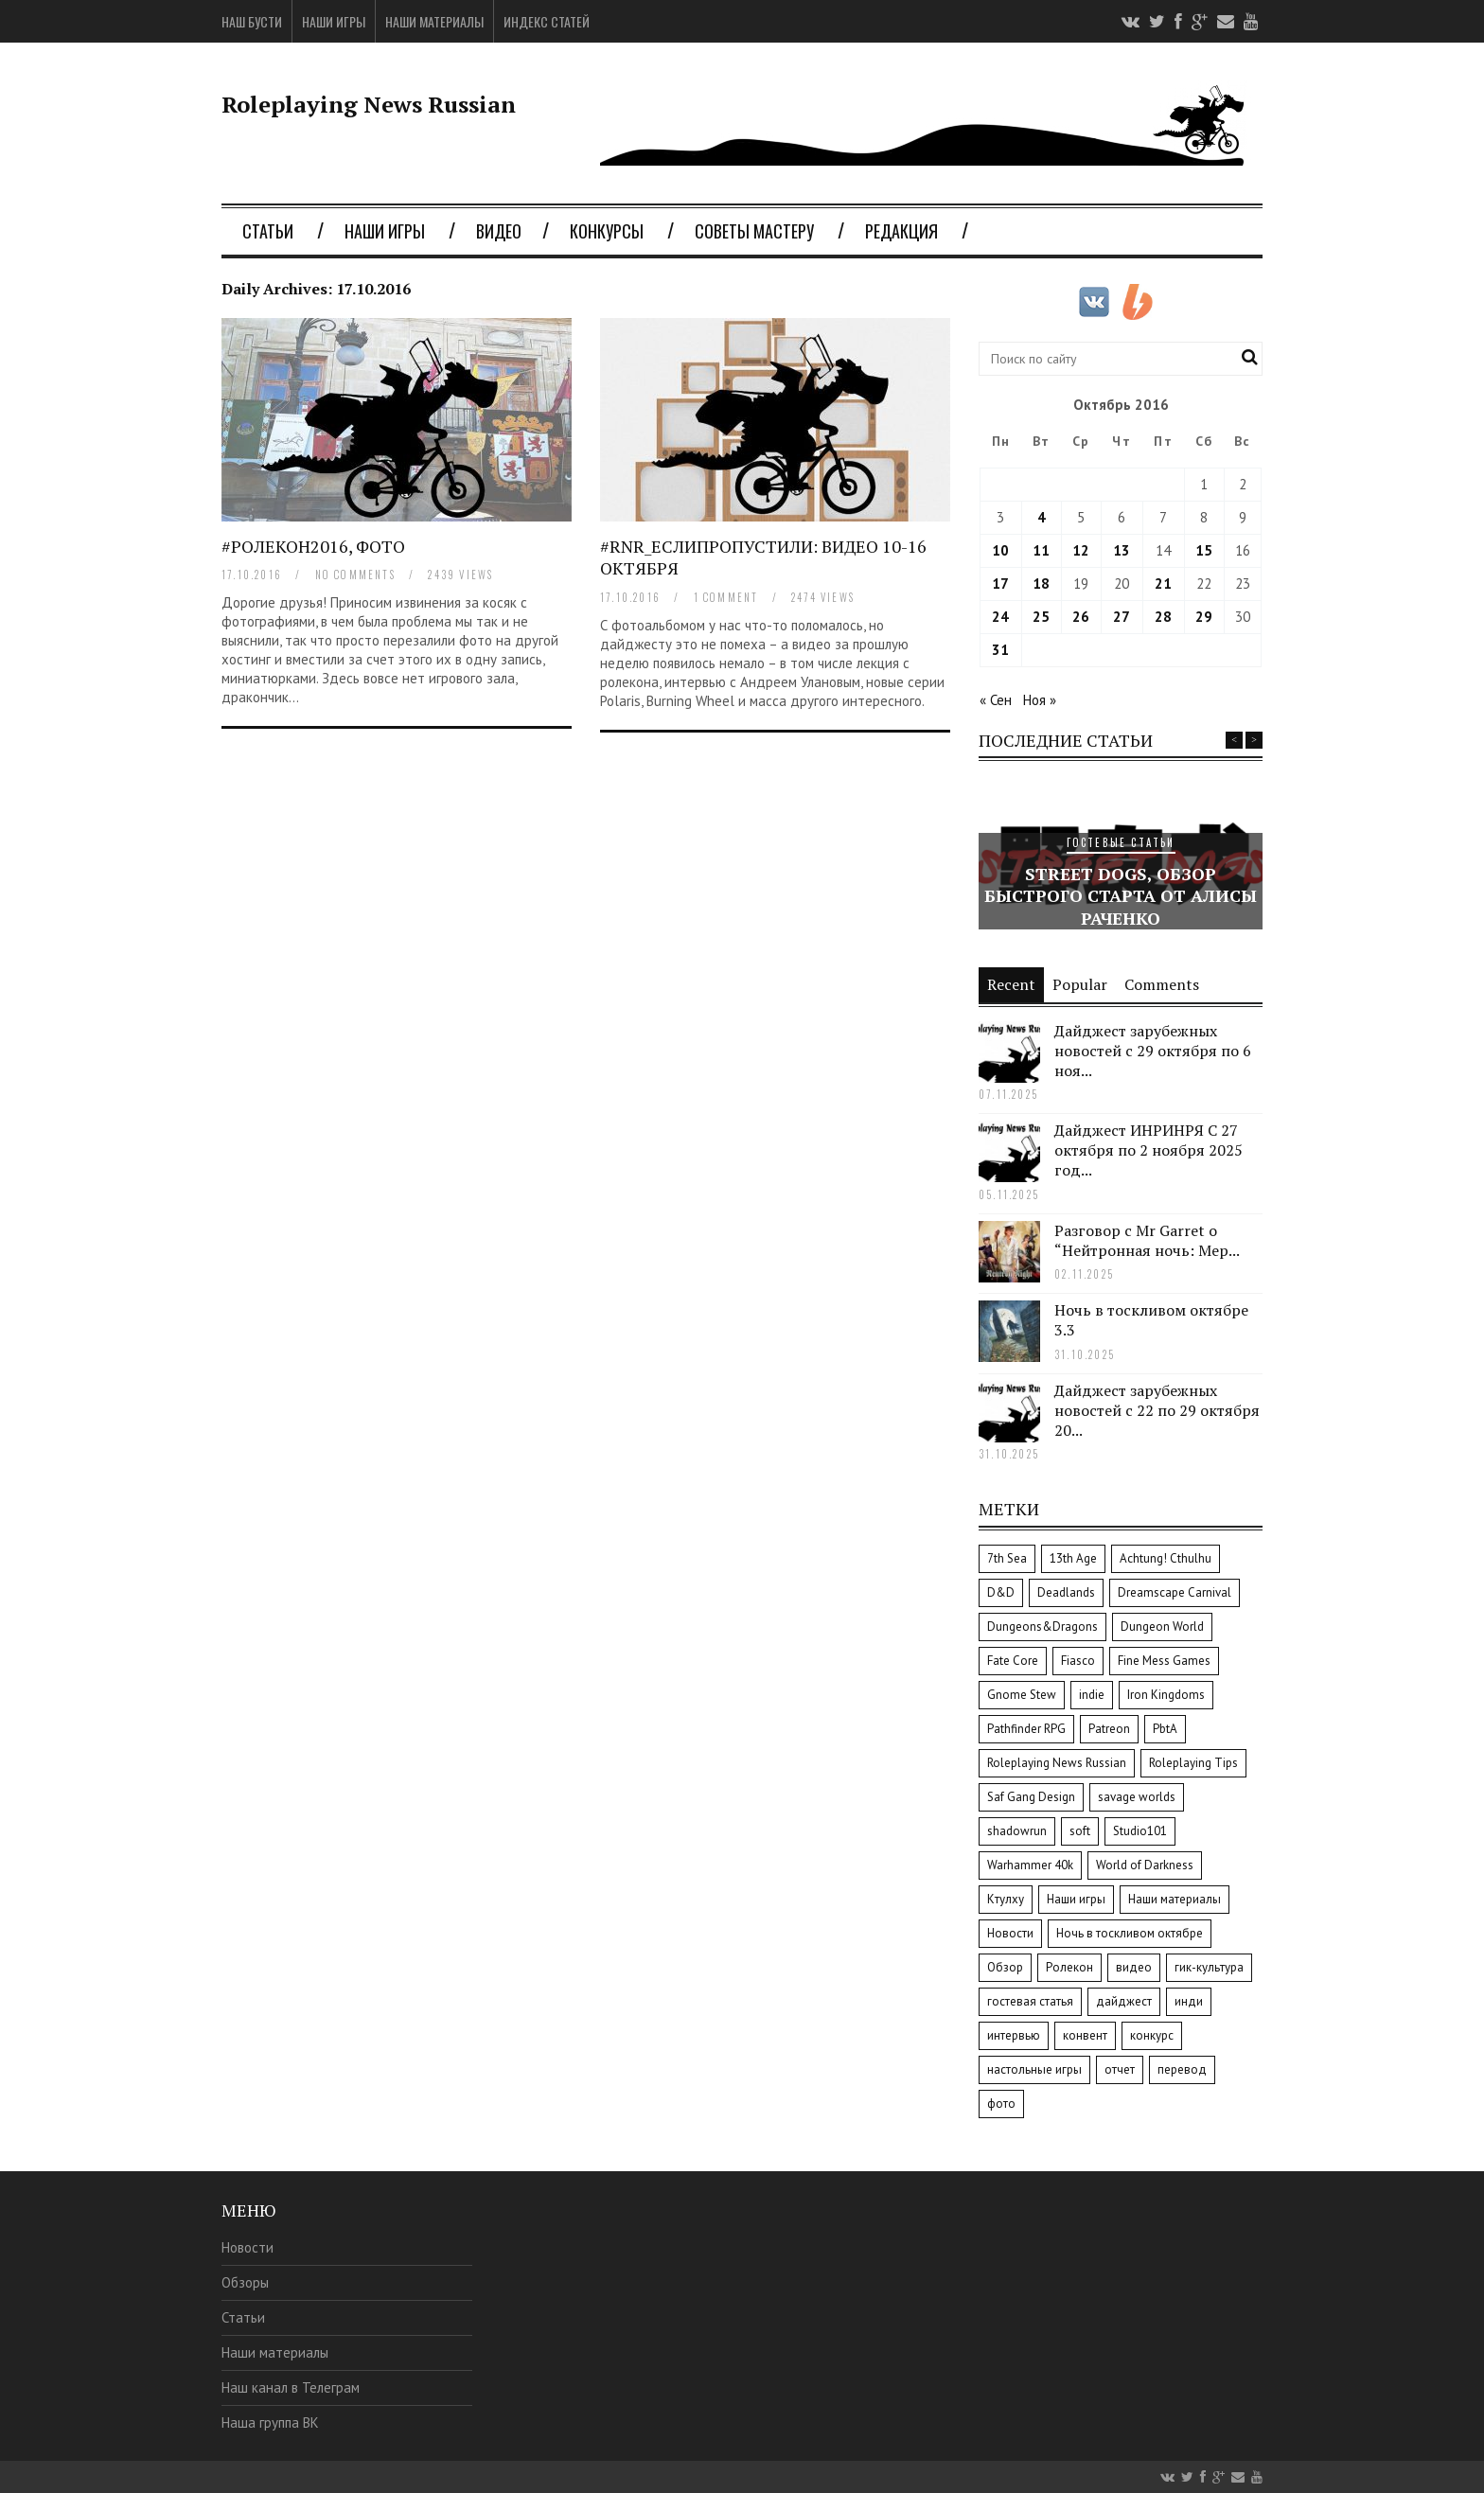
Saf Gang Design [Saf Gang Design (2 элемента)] (1031, 1797)
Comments (1161, 984)
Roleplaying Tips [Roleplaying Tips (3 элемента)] (1193, 1763)
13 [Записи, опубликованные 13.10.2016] (1121, 550)
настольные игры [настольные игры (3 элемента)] (1034, 2069)
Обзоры (245, 2282)
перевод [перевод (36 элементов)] (1182, 2069)
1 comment (726, 597)
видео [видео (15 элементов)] (1134, 1967)
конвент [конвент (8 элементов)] (1085, 2035)
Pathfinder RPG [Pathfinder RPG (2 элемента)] (1026, 1729)
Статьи (267, 231)
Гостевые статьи (1121, 842)
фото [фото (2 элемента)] (1001, 2103)
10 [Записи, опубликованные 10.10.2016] (1000, 550)
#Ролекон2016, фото (313, 546)
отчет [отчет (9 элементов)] (1119, 2069)
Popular (1079, 984)
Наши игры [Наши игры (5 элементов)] (1076, 1899)
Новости (247, 2247)
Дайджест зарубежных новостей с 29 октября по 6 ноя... (1152, 1050)
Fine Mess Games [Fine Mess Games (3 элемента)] (1164, 1661)
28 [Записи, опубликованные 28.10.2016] (1163, 617)
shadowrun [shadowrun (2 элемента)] (1017, 1831)
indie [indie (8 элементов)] (1091, 1695)
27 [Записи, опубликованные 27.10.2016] (1121, 617)
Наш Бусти (251, 21)
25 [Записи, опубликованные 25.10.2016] (1041, 617)
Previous (1234, 740)
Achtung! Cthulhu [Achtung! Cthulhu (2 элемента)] (1165, 1558)
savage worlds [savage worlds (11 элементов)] (1136, 1797)
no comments (355, 574)
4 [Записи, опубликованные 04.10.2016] (1041, 517)
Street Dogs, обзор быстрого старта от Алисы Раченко (1120, 895)
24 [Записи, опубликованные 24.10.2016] (1000, 617)
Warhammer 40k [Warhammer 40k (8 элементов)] (1030, 1865)
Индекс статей (547, 21)
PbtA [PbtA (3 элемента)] (1165, 1729)
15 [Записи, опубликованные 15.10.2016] (1203, 550)
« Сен (996, 700)
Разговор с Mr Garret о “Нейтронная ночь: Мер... (1147, 1240)
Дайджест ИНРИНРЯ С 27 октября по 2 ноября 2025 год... (1148, 1150)
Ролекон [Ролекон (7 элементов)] (1069, 1967)
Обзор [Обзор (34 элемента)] (1005, 1967)
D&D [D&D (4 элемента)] (1001, 1592)
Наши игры (333, 21)
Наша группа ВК (270, 2422)
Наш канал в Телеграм (290, 2387)
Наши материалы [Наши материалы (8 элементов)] (1174, 1899)
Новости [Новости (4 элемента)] (1010, 1933)
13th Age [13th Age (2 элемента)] (1073, 1558)
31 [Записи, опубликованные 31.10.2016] (1000, 650)
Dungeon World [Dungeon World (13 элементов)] (1162, 1626)
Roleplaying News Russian (368, 104)
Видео (498, 231)
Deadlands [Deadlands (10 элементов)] (1066, 1592)
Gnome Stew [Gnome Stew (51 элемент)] (1021, 1695)
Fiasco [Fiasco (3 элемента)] (1078, 1661)
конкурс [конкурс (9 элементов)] (1152, 2035)
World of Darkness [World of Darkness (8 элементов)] (1144, 1865)
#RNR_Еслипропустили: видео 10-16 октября (763, 557)
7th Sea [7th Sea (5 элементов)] (1007, 1558)
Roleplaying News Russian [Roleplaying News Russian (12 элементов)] (1056, 1763)
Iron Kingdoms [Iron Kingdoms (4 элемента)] (1166, 1695)
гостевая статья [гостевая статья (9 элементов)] (1030, 2001)
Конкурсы (607, 231)
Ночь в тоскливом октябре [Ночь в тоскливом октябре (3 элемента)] (1129, 1933)
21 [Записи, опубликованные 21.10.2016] (1163, 583)
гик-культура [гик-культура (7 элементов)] (1209, 1967)
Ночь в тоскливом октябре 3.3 (1151, 1320)
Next (1254, 740)
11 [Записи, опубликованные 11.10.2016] (1041, 550)
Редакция (901, 231)
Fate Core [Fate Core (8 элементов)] (1012, 1661)
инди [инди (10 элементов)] (1189, 2001)
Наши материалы (434, 21)
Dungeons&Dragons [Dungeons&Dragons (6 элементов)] (1042, 1626)
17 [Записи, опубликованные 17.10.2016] (1000, 583)
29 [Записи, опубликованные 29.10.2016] (1203, 617)
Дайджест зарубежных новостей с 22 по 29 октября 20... (1157, 1410)
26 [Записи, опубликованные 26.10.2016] (1080, 617)
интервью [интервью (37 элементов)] (1013, 2035)
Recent (1011, 984)
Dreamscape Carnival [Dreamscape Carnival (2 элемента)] (1174, 1592)
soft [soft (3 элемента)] (1079, 1831)
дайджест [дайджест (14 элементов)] (1124, 2001)
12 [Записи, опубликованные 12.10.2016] (1080, 550)
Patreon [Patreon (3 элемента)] (1109, 1729)
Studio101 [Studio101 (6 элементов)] (1140, 1831)
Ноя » (1039, 700)
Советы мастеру (754, 231)
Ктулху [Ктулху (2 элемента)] (1005, 1899)
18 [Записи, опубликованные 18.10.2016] (1041, 583)
